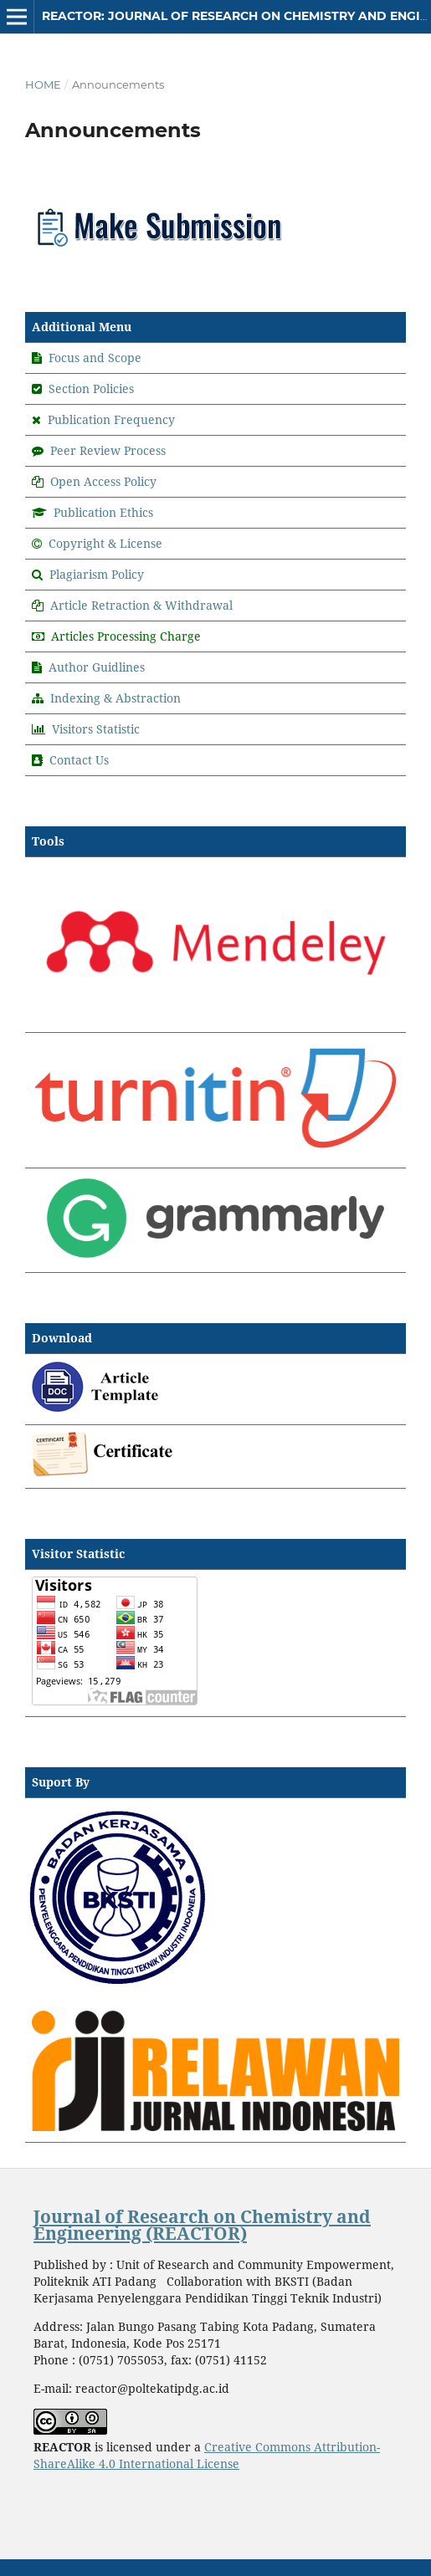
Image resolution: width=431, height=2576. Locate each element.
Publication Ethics (103, 512)
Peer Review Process (108, 450)
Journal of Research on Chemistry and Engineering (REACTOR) (202, 2225)
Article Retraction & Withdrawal (141, 605)
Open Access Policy (103, 481)
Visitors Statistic (96, 729)
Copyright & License (105, 543)
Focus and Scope (95, 357)
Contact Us (79, 760)
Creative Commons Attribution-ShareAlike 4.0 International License (206, 2455)
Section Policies (91, 388)
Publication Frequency (111, 419)
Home (43, 84)
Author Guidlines (97, 667)
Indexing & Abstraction (115, 698)
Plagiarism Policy (96, 574)
